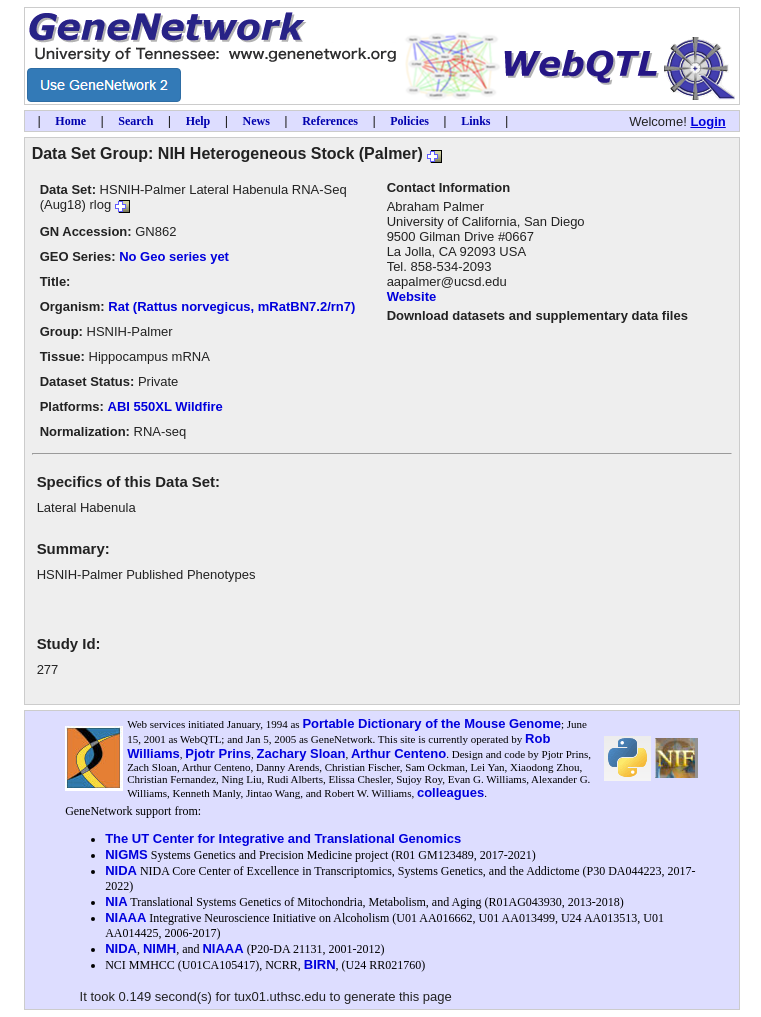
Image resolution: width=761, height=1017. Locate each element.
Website (412, 296)
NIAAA (125, 917)
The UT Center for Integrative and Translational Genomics (283, 838)
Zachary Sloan (301, 753)
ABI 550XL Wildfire (165, 406)
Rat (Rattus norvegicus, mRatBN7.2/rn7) (231, 306)
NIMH (159, 948)
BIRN (320, 964)
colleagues (450, 792)
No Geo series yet (174, 256)
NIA (116, 901)
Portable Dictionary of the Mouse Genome (431, 723)
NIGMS (126, 854)
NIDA (121, 870)
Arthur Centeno (398, 753)
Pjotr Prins (218, 753)
